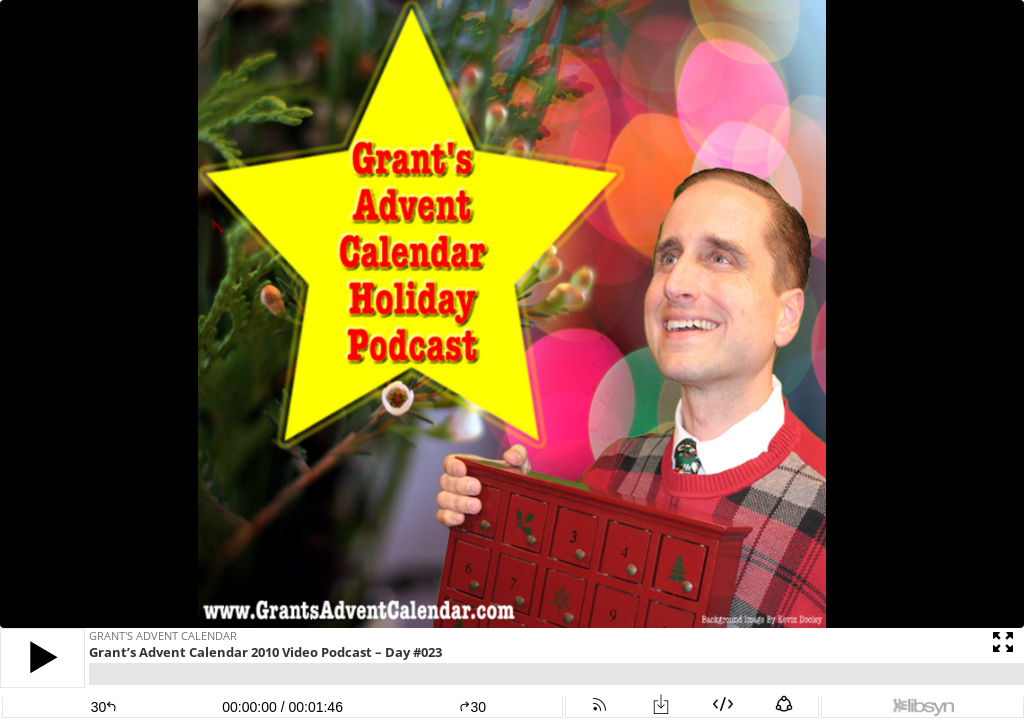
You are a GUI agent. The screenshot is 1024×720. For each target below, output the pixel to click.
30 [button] (472, 707)
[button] (42, 657)
